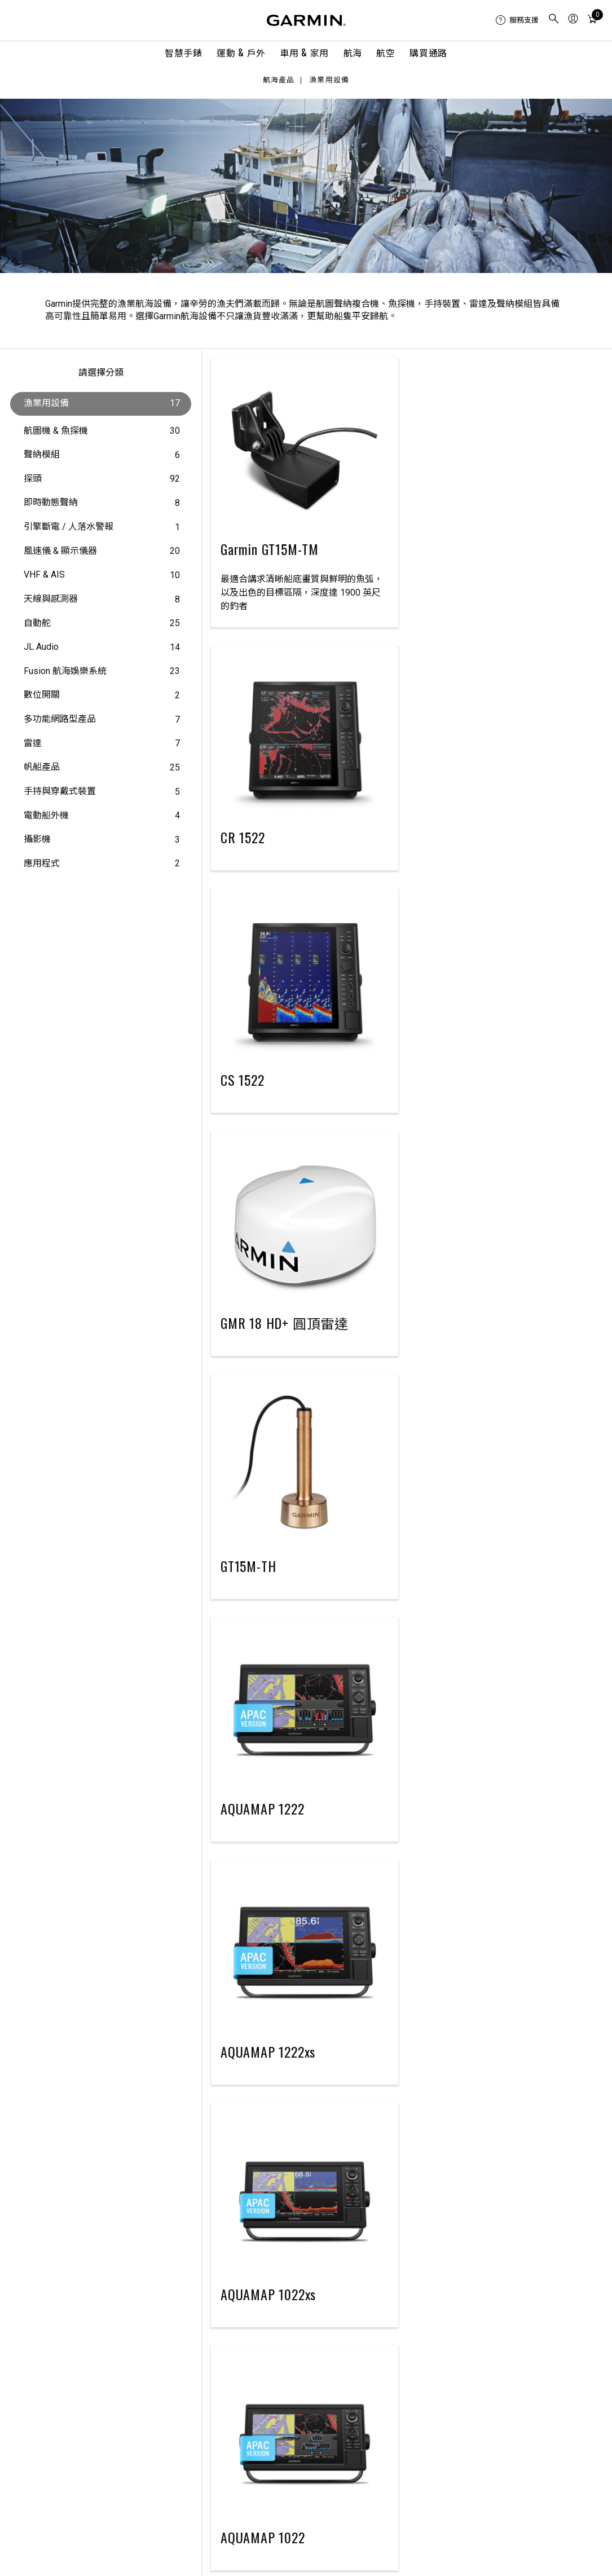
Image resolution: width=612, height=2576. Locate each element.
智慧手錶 (183, 52)
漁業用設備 (329, 80)
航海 (353, 52)
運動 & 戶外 (241, 52)
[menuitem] (517, 20)
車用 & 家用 (304, 52)
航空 (385, 52)
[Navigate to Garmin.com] (306, 20)
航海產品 (279, 80)
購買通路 (428, 52)
